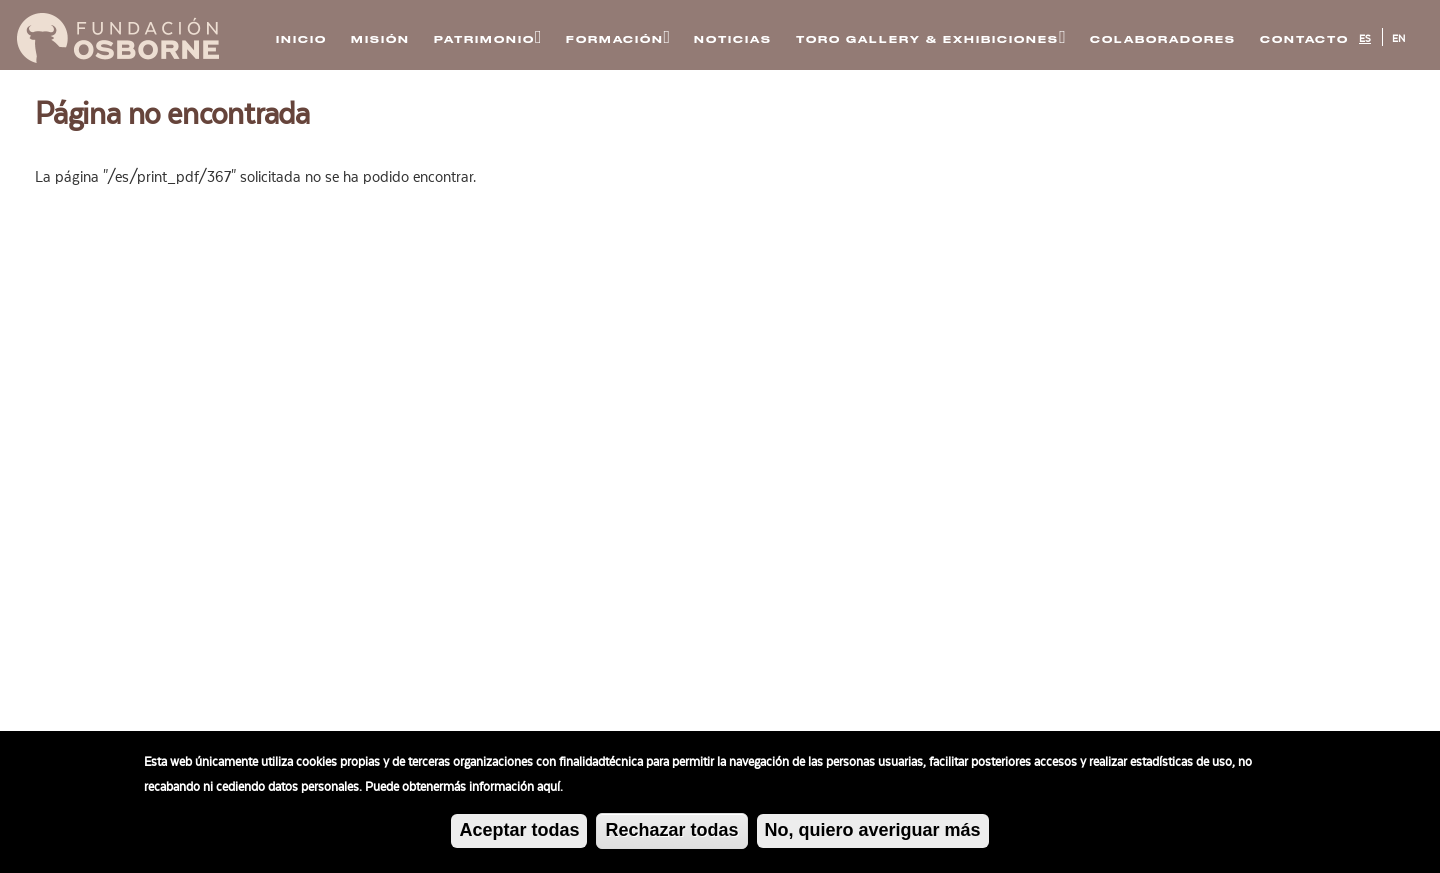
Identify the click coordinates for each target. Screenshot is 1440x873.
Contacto (1304, 39)
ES (1365, 39)
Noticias (733, 39)
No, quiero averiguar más (873, 830)
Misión (380, 39)
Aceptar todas (519, 830)
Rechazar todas (671, 830)
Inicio (301, 39)
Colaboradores (1163, 39)
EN (1398, 39)
